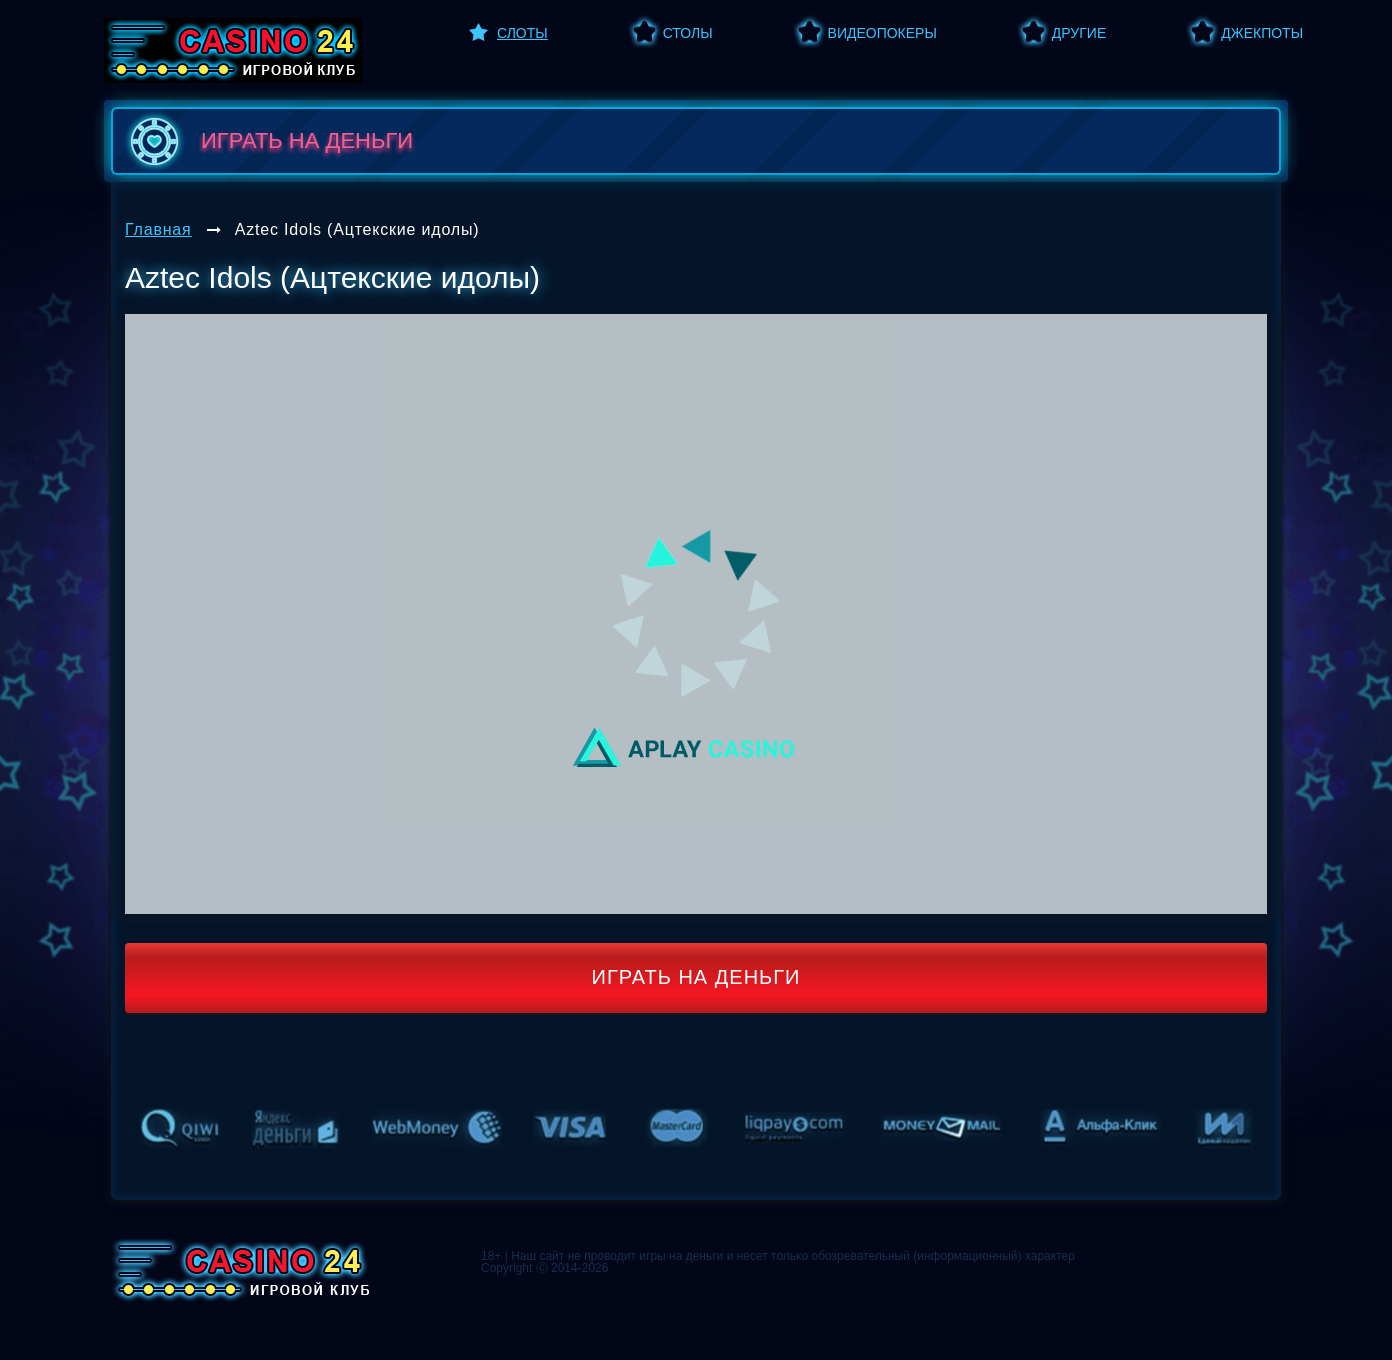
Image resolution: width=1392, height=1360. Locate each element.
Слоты (522, 33)
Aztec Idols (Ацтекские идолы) (357, 229)
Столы (688, 33)
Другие (1079, 33)
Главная (158, 229)
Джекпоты (1262, 33)
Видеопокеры (882, 33)
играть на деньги (267, 141)
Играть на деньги (696, 977)
